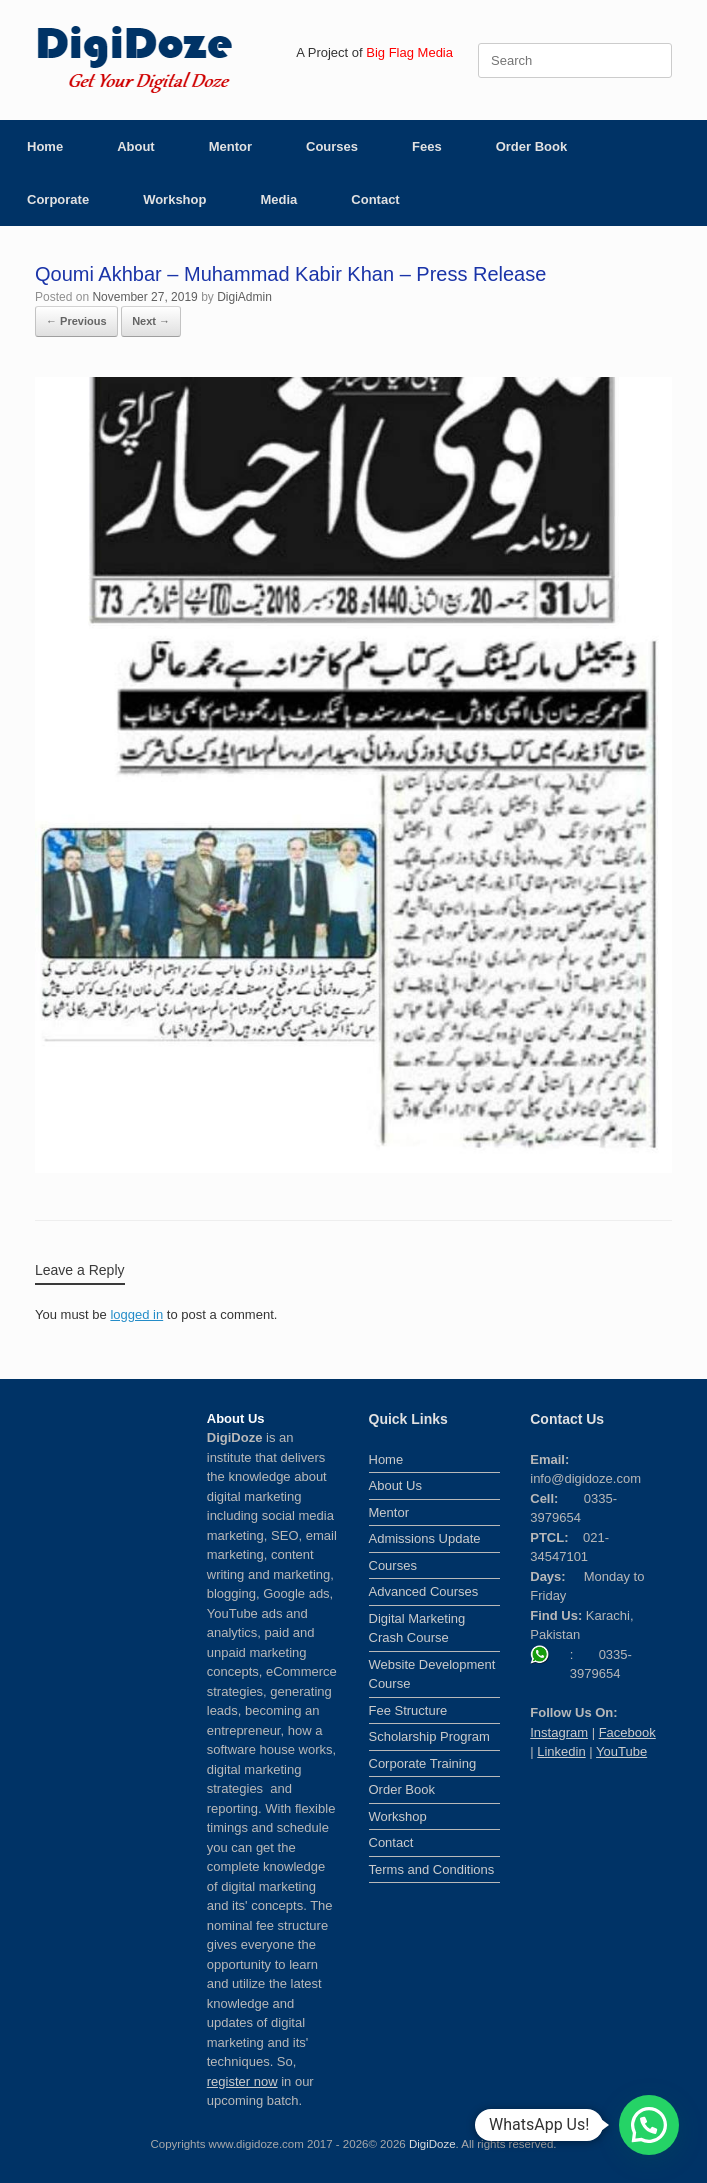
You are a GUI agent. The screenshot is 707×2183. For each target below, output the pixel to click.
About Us (395, 1485)
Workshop (174, 199)
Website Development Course (432, 1674)
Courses (332, 146)
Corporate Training (423, 1763)
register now (242, 2081)
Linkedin (561, 1751)
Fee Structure (408, 1710)
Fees (427, 146)
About (136, 146)
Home (45, 146)
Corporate (58, 199)
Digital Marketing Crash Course (417, 1628)
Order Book (532, 146)
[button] (649, 2125)
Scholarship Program (429, 1736)
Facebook (627, 1732)
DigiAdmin (244, 297)
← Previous (76, 321)
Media (278, 199)
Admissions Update (425, 1538)
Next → (151, 321)
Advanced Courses (424, 1591)
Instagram (559, 1732)
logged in (136, 1314)
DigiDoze (432, 2144)
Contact (375, 199)
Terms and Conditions (432, 1869)
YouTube (621, 1751)
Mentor (230, 146)
